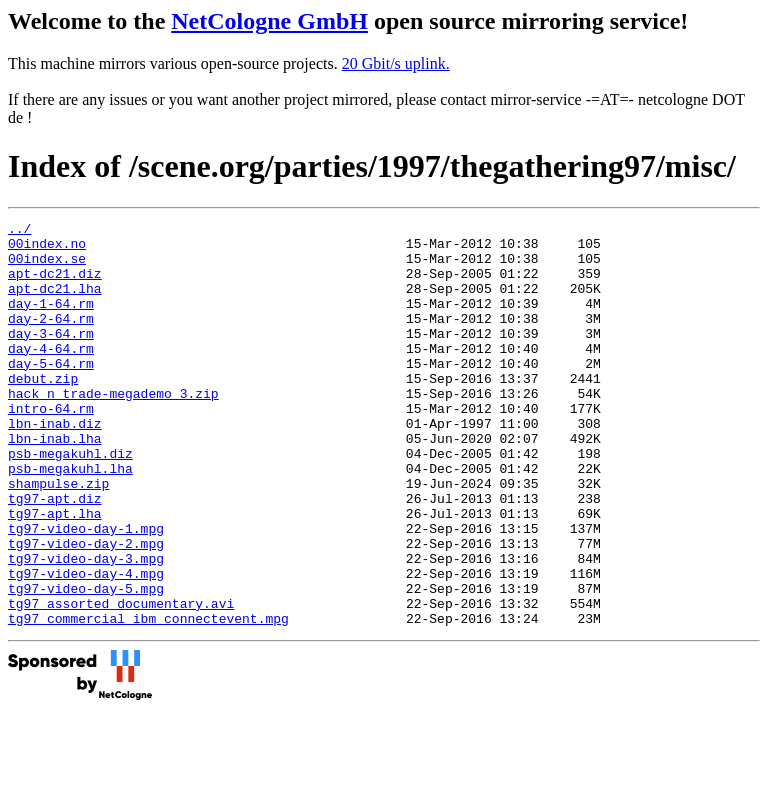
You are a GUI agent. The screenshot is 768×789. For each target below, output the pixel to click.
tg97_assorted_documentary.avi (121, 681)
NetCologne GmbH (269, 21)
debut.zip (43, 411)
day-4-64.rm (51, 375)
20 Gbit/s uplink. (396, 63)
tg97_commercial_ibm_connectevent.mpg (148, 699)
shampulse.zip (58, 537)
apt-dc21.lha (55, 303)
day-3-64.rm (51, 357)
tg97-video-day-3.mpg (86, 627)
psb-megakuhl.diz (70, 501)
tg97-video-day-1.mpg (86, 591)
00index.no (47, 249)
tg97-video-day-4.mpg (86, 645)
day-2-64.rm (51, 339)
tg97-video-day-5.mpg (86, 663)
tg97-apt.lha (55, 573)
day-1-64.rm (51, 321)
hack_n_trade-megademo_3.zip (113, 429)
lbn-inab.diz (55, 465)
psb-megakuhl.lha (70, 519)
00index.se (47, 267)
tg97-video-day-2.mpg (86, 609)
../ (19, 231)
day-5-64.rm (51, 393)
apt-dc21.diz (55, 285)
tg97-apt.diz (55, 555)
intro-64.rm (51, 447)
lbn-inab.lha (55, 483)
